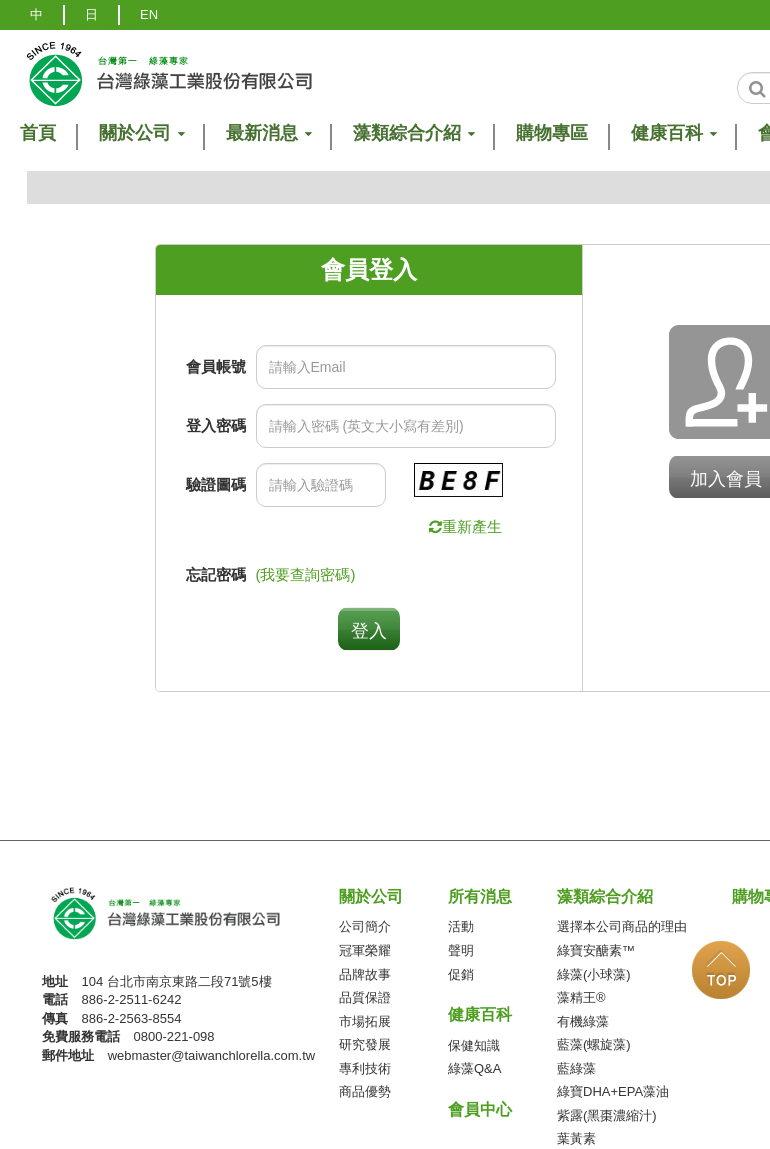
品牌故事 (365, 974)
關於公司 (371, 896)
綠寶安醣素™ (596, 950)
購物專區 (552, 133)
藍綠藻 (576, 1068)
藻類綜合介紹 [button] (413, 133)
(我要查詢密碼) (306, 574)
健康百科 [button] (673, 133)
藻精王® (581, 997)
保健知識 (474, 1045)
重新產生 (472, 526)
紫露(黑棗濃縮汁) (607, 1115)
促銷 (461, 974)
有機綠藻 (583, 1021)
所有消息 (480, 896)
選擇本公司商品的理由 (622, 926)
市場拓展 (365, 1021)
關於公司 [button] (141, 133)
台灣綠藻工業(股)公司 (183, 919)
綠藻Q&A (474, 1068)
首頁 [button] (38, 133)
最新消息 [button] (268, 133)
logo (168, 73)
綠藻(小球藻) (594, 974)
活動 (461, 926)
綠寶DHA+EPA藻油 (613, 1091)
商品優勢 (365, 1091)
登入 (369, 631)
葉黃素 (576, 1138)
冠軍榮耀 (365, 950)
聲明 (461, 950)
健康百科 (480, 1014)
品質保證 (365, 997)
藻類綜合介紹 (605, 896)
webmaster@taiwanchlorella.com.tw (212, 1055)
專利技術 (365, 1068)
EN (149, 14)
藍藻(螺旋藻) (594, 1044)
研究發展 (365, 1044)
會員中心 (480, 1109)
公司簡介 (365, 926)
